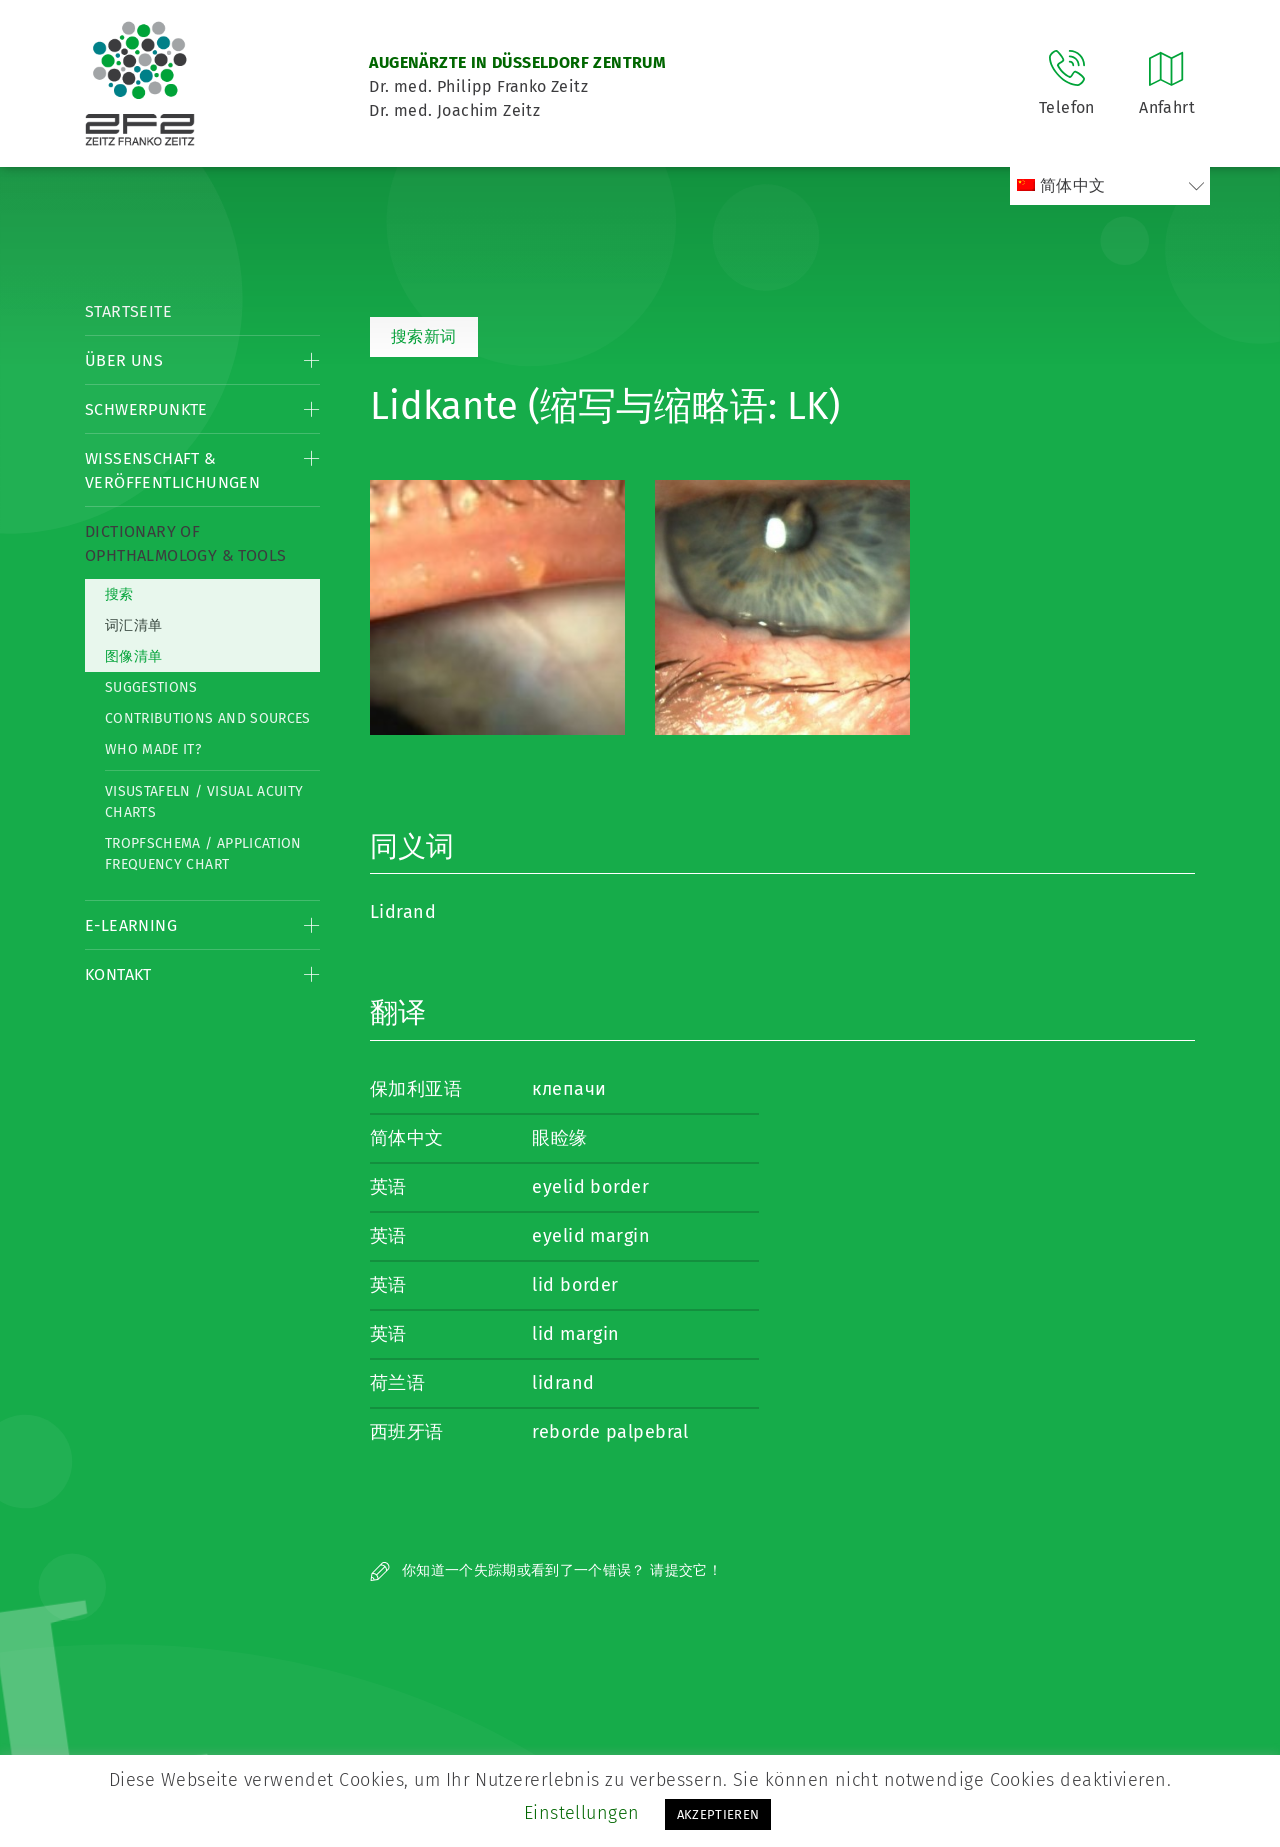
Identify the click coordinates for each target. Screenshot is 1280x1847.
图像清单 (133, 656)
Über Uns (124, 360)
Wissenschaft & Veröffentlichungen (172, 470)
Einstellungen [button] (582, 1813)
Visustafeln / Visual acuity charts (204, 802)
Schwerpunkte (146, 409)
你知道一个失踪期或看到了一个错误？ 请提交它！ (546, 1570)
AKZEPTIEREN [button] (718, 1814)
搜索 (119, 594)
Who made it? (153, 749)
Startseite (128, 311)
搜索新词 (424, 336)
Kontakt (118, 974)
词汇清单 (133, 625)
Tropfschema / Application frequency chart (203, 854)
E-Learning (131, 925)
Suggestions (151, 687)
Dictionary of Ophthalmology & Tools (185, 543)
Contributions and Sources (208, 718)
